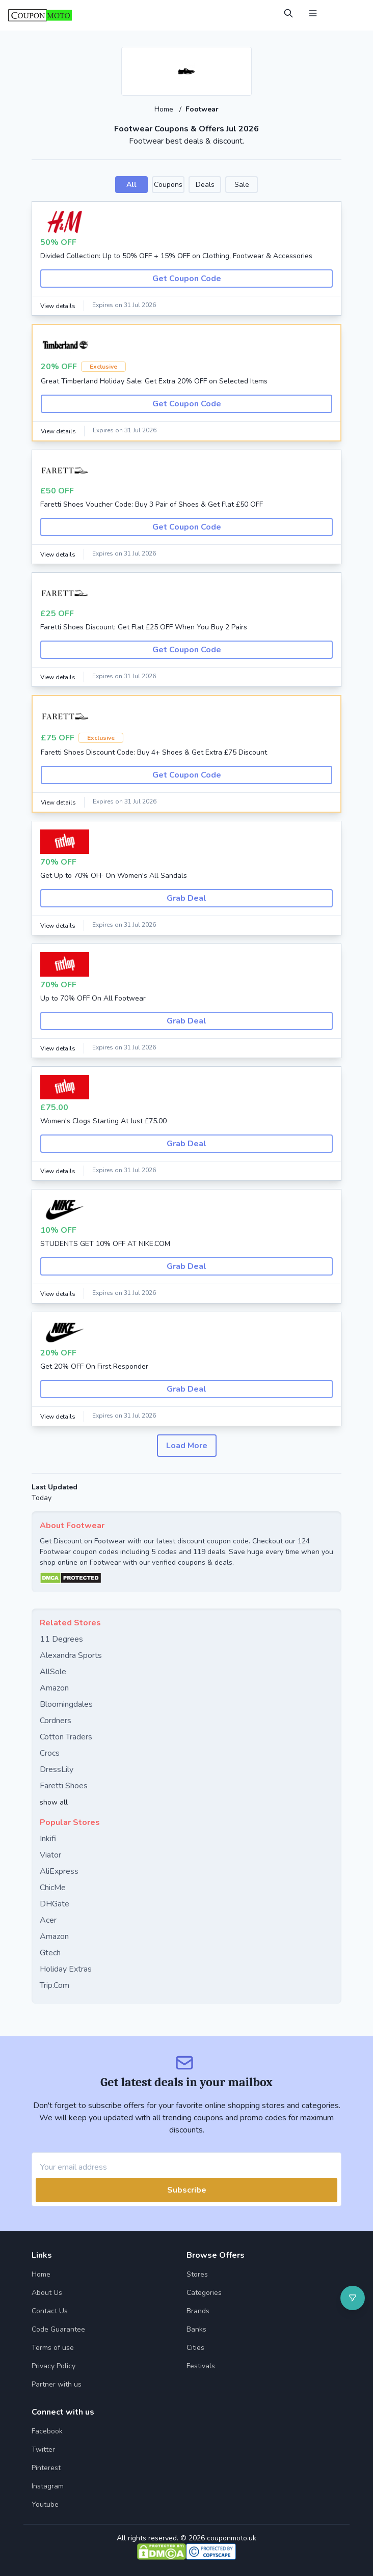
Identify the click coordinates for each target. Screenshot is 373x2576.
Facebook (47, 2431)
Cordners (55, 1720)
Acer (48, 1920)
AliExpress (59, 1871)
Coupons (168, 184)
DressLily (56, 1769)
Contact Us (50, 2311)
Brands (197, 2311)
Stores (197, 2274)
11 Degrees (61, 1639)
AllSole (53, 1671)
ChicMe (53, 1887)
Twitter (43, 2449)
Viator (50, 1855)
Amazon (54, 1688)
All (131, 184)
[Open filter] (352, 2298)
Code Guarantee (58, 2329)
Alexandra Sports (71, 1655)
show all (54, 1802)
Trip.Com (54, 1985)
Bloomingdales (66, 1704)
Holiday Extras (66, 1969)
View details (57, 306)
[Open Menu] (313, 13)
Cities (195, 2347)
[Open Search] (288, 13)
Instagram (48, 2486)
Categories (204, 2292)
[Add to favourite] (243, 55)
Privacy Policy (53, 2366)
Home (164, 109)
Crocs (50, 1753)
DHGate (54, 1903)
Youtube (45, 2504)
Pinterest (46, 2468)
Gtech (50, 1952)
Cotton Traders (66, 1736)
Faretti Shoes (64, 1785)
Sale (241, 184)
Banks (196, 2329)
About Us (47, 2292)
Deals (205, 184)
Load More (186, 1445)
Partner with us (57, 2384)
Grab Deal (186, 898)
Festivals (200, 2366)
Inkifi (48, 1838)
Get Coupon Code (186, 278)
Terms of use (53, 2347)
